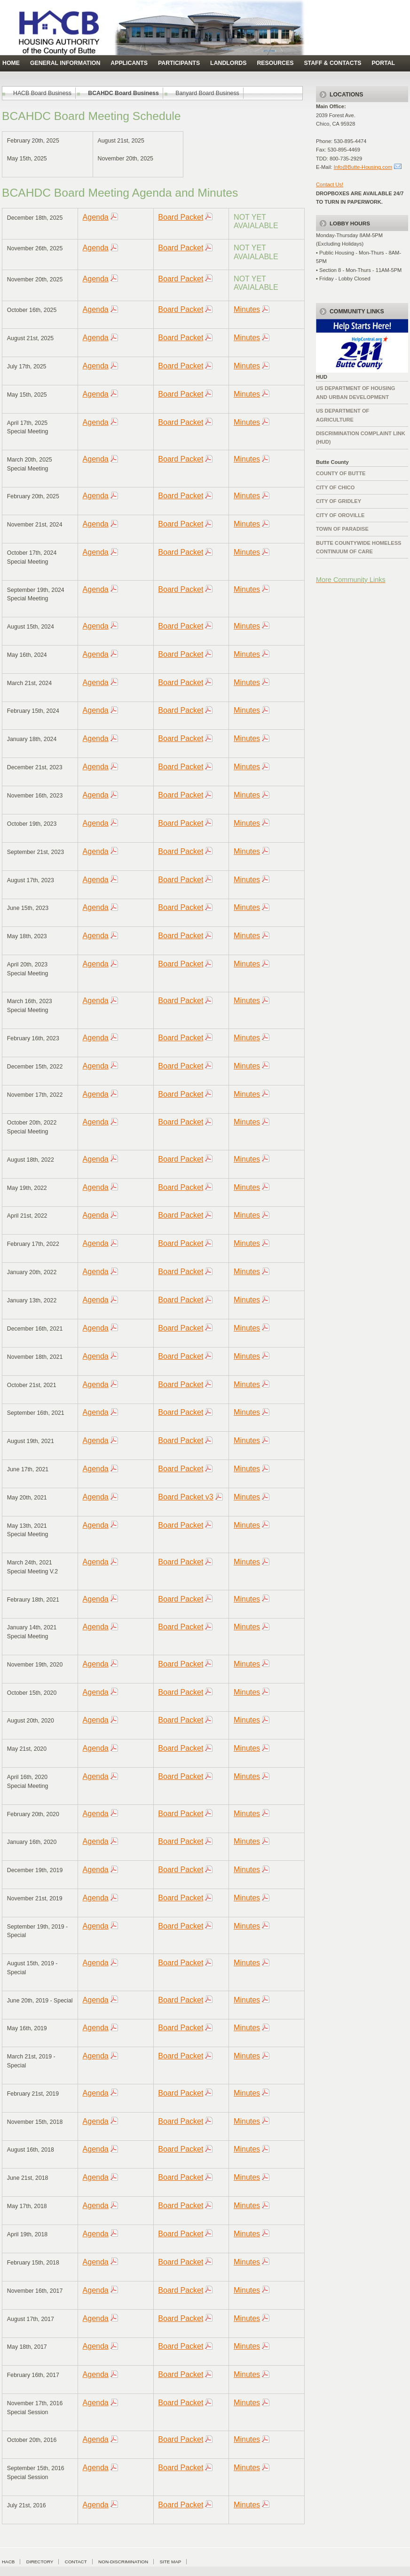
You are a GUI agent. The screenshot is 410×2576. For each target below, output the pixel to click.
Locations (346, 94)
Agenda (96, 217)
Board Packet (180, 217)
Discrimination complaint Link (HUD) (360, 438)
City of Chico (335, 487)
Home (11, 63)
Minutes (247, 309)
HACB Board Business (42, 93)
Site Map (170, 2561)
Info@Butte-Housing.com (363, 167)
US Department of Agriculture (342, 415)
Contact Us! (329, 184)
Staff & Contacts (332, 63)
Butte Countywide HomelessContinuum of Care (358, 547)
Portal (383, 63)
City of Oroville (340, 515)
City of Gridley (338, 501)
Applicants (129, 63)
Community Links (357, 311)
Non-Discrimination (123, 2561)
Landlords (228, 63)
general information (65, 63)
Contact (76, 2561)
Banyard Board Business (207, 93)
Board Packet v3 (185, 1497)
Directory (40, 2561)
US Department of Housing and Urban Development (355, 392)
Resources (275, 63)
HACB (8, 2561)
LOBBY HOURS (350, 223)
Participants (179, 63)
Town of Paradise (342, 529)
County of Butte (340, 473)
